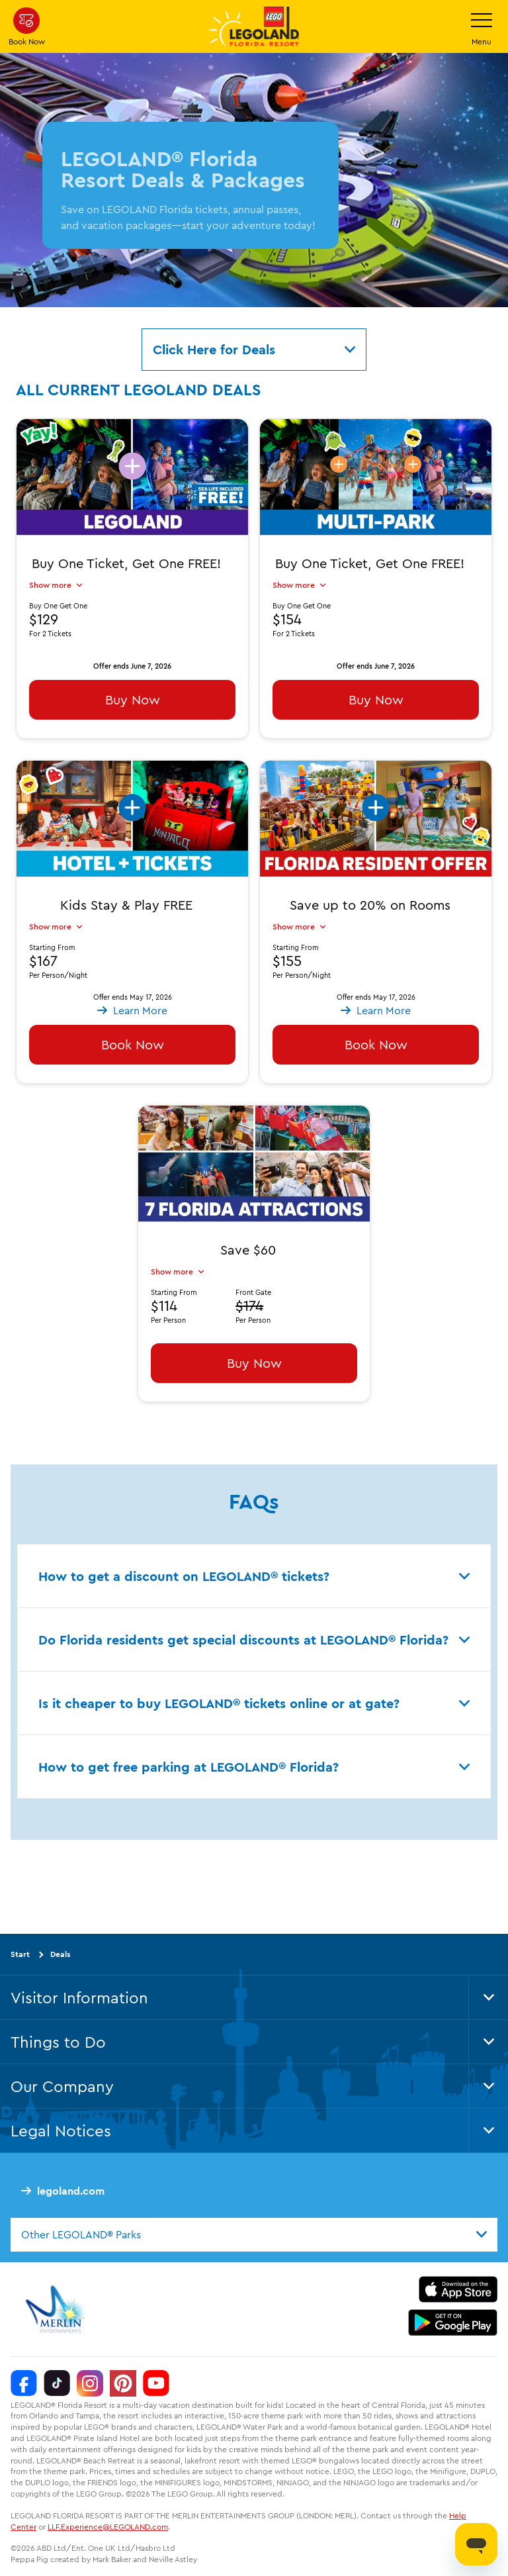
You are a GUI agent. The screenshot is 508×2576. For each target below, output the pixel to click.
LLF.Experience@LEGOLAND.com (108, 2527)
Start (20, 1954)
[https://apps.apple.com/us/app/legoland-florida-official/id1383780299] (458, 2289)
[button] (132, 836)
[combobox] (254, 2234)
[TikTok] (57, 2383)
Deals (60, 1954)
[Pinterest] (123, 2383)
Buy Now (132, 699)
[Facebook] (24, 2383)
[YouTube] (156, 2383)
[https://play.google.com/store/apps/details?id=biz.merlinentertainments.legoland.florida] (452, 2322)
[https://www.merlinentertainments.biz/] (57, 2309)
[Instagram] (90, 2383)
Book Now (132, 1044)
